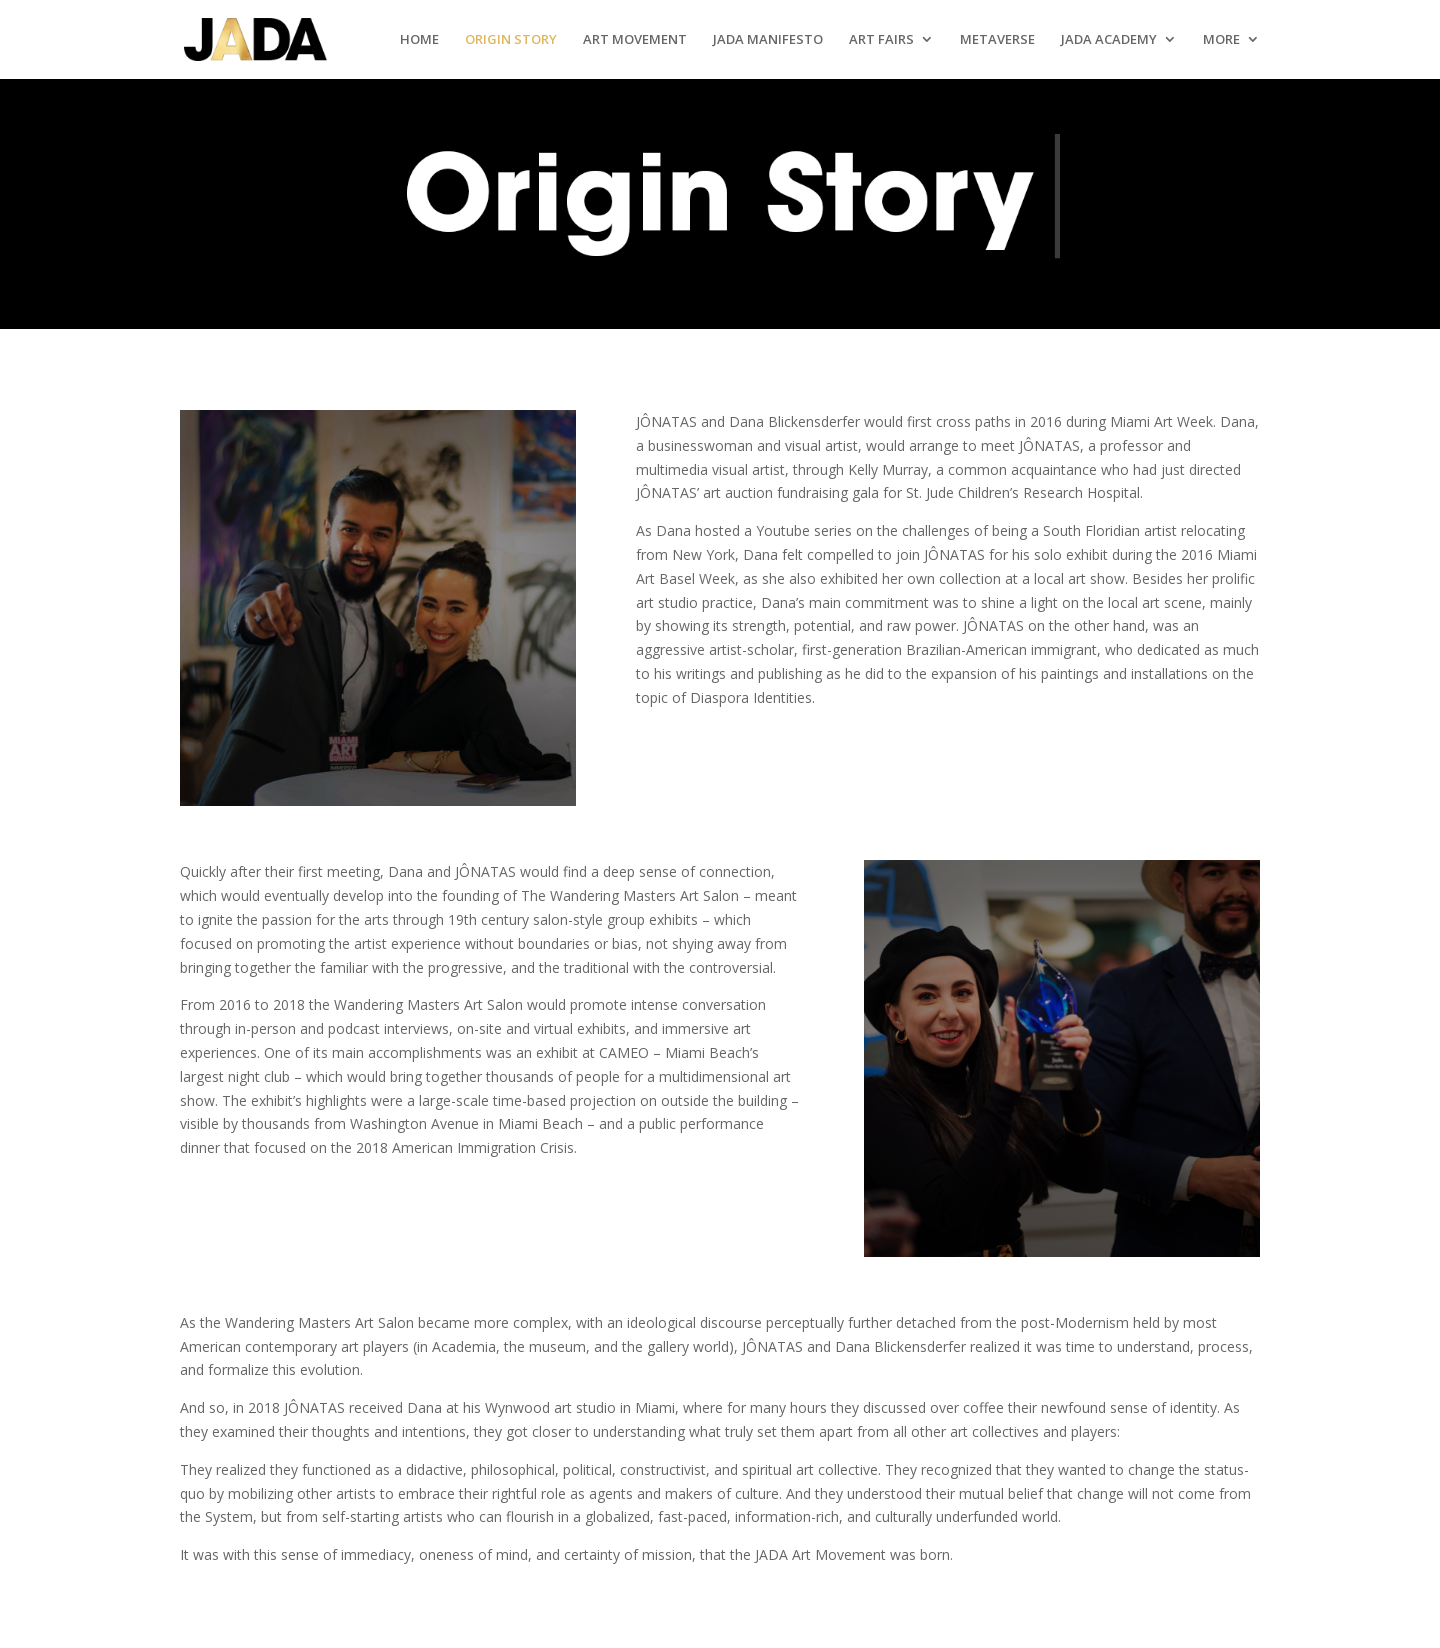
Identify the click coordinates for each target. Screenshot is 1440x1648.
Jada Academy (1109, 40)
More (1221, 40)
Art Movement (635, 40)
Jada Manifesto (768, 40)
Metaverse (997, 40)
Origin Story (511, 40)
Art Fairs (881, 40)
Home (419, 40)
